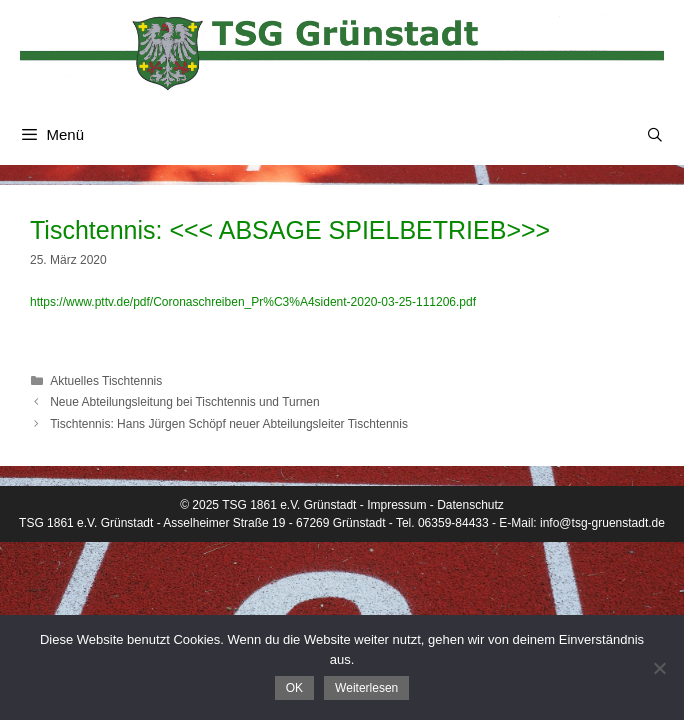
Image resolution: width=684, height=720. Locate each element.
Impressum (396, 505)
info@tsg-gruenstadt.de (602, 523)
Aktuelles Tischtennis (106, 381)
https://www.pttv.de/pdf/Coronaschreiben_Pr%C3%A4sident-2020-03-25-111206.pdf (253, 302)
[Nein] (659, 668)
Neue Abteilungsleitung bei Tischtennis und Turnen (185, 402)
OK (294, 688)
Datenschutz (470, 505)
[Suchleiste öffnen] (655, 135)
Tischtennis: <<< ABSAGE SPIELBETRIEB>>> (290, 230)
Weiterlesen (366, 688)
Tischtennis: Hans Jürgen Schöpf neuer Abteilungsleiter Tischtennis (229, 424)
